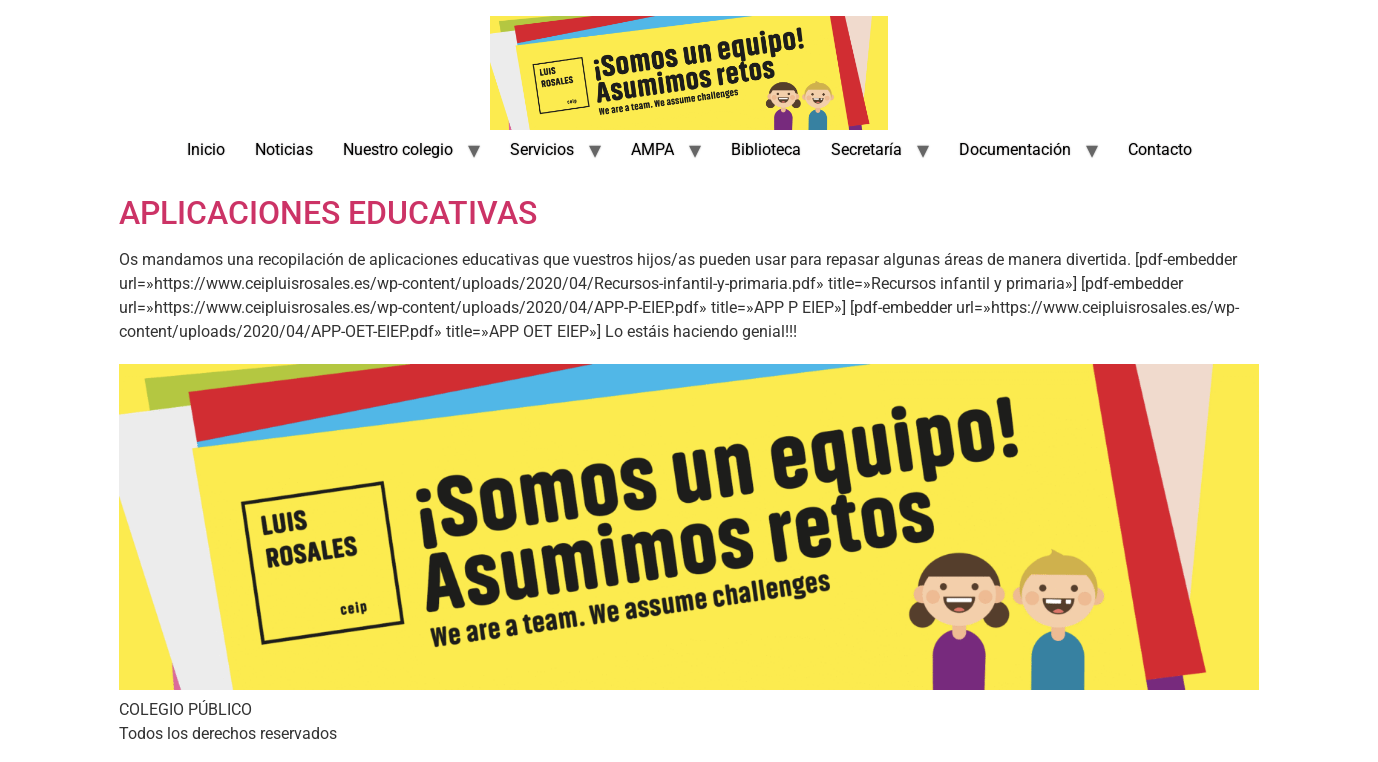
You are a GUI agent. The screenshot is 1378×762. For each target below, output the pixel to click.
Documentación (1015, 149)
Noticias (284, 149)
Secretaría (866, 149)
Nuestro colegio (398, 149)
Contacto (1160, 149)
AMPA (652, 149)
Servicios (542, 149)
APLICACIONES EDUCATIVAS (328, 213)
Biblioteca (766, 149)
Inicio (206, 149)
